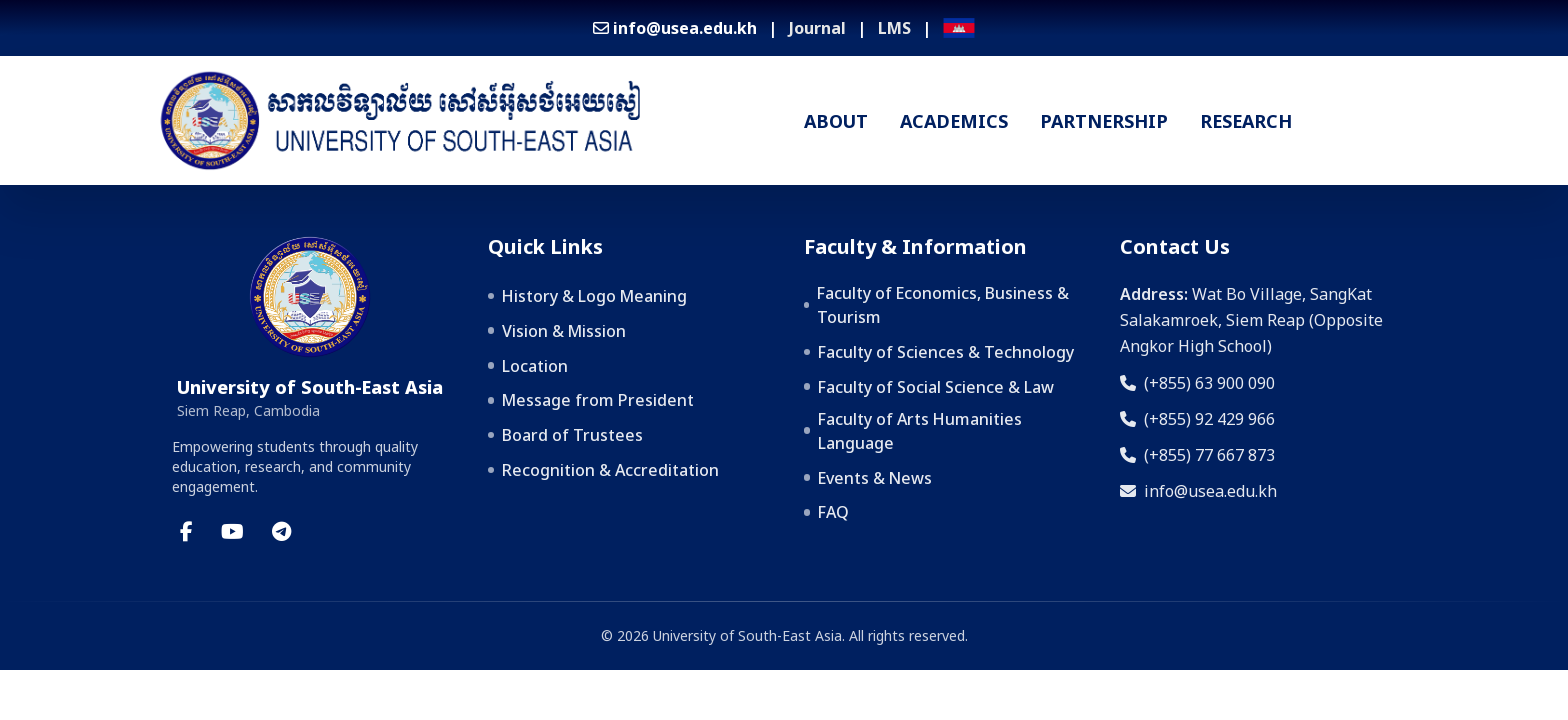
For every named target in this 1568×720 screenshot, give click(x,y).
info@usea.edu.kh (1198, 491)
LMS (894, 28)
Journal (817, 28)
